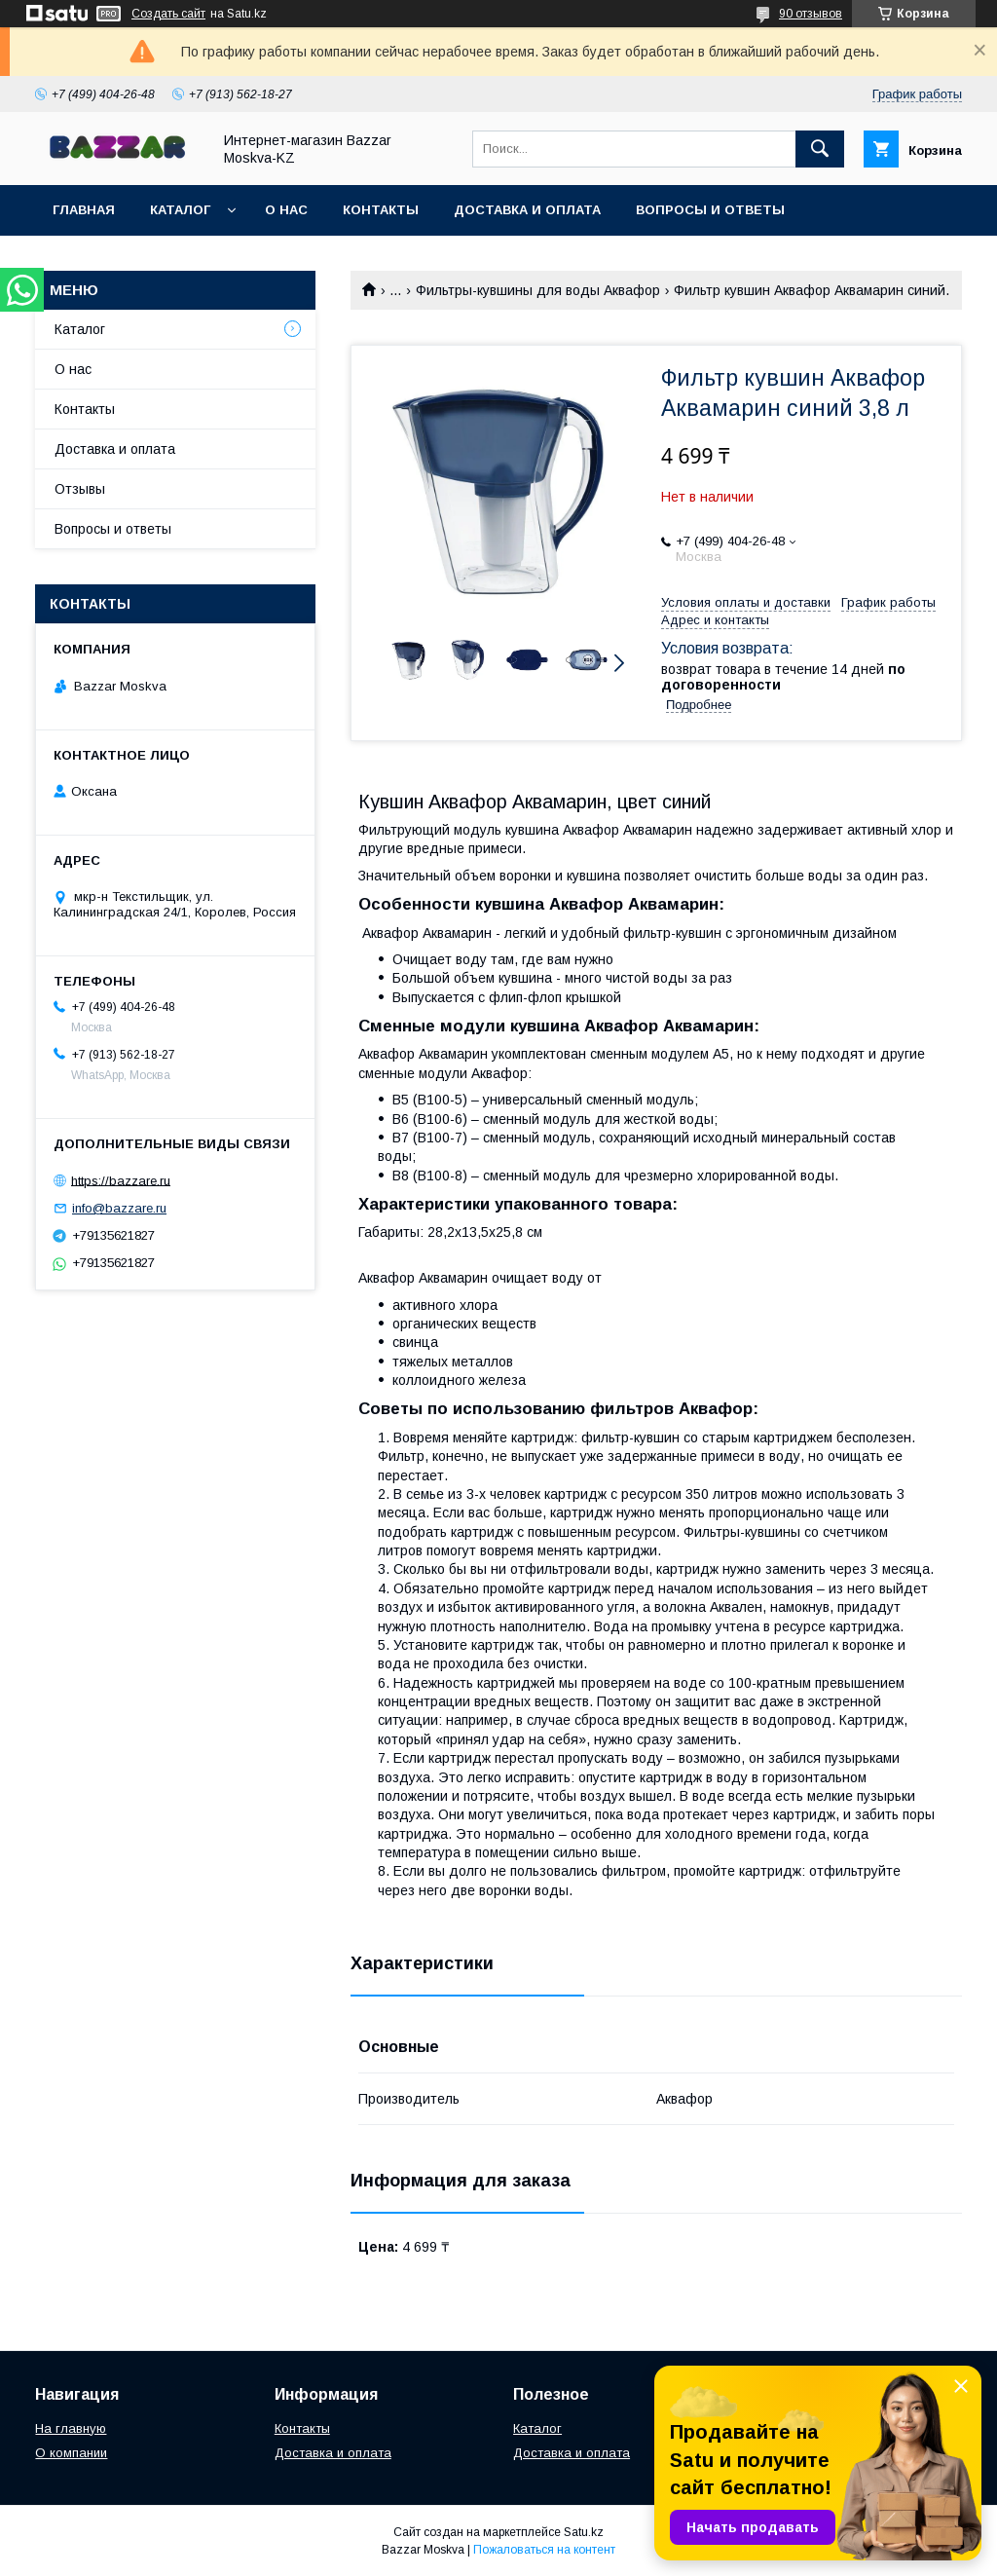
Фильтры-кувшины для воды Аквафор (538, 290)
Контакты (381, 210)
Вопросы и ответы (710, 210)
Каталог (180, 210)
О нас (286, 210)
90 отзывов (810, 13)
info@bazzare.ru (119, 1208)
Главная (84, 210)
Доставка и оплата (527, 210)
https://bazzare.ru (120, 1180)
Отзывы (80, 489)
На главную (70, 2428)
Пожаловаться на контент (544, 2550)
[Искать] (819, 149)
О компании (71, 2452)
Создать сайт (168, 13)
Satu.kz (584, 2532)
